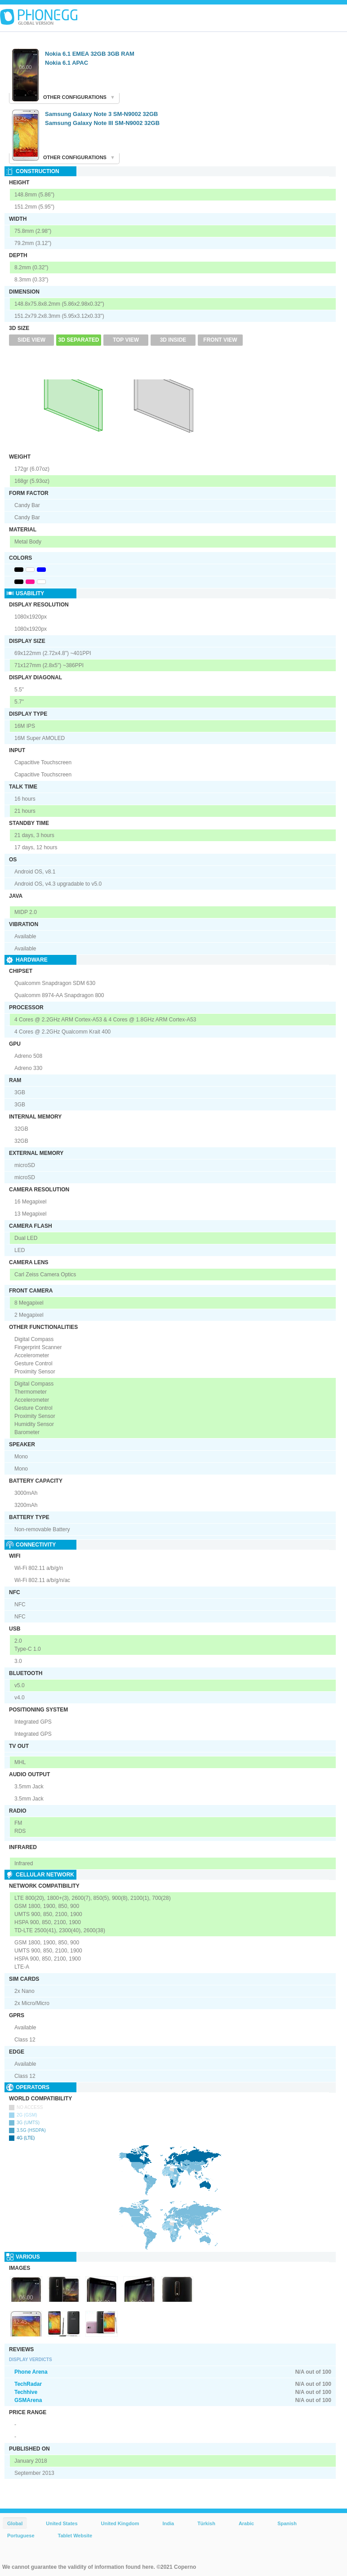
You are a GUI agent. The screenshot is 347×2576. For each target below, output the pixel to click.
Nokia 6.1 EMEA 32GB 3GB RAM (89, 53)
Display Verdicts (30, 2359)
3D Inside (173, 340)
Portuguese (21, 2535)
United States (61, 2523)
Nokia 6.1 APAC (66, 62)
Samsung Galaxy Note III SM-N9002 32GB (102, 123)
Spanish (287, 2523)
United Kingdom (120, 2523)
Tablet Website (75, 2535)
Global (14, 2523)
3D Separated (78, 340)
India (168, 2523)
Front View (220, 340)
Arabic (246, 2523)
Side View (31, 340)
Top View (126, 340)
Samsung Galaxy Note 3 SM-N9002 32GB (101, 114)
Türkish (206, 2523)
